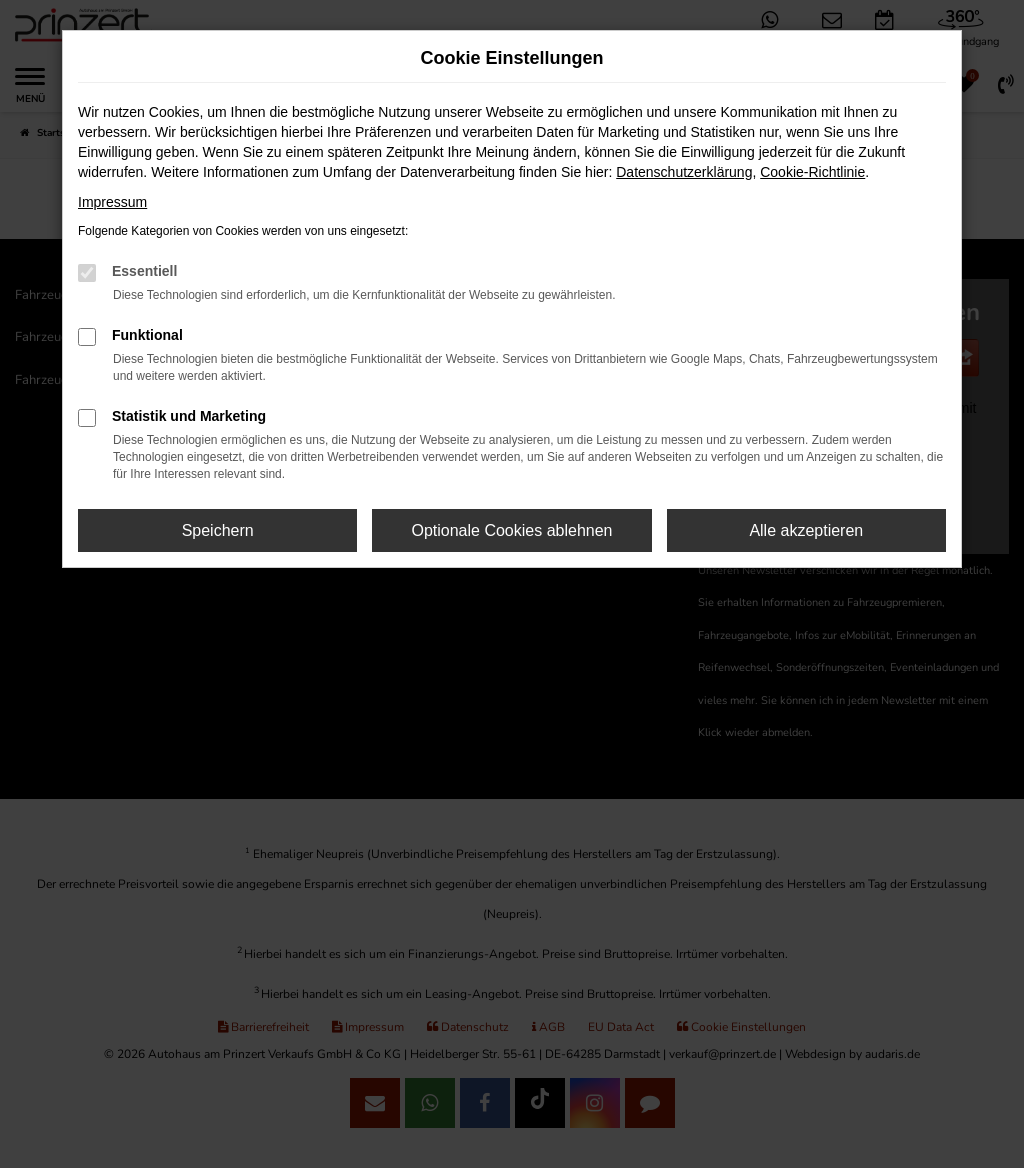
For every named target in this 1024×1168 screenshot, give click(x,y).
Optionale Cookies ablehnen (511, 530)
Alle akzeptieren (806, 530)
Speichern (218, 530)
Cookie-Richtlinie (812, 172)
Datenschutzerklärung (684, 172)
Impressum (112, 202)
